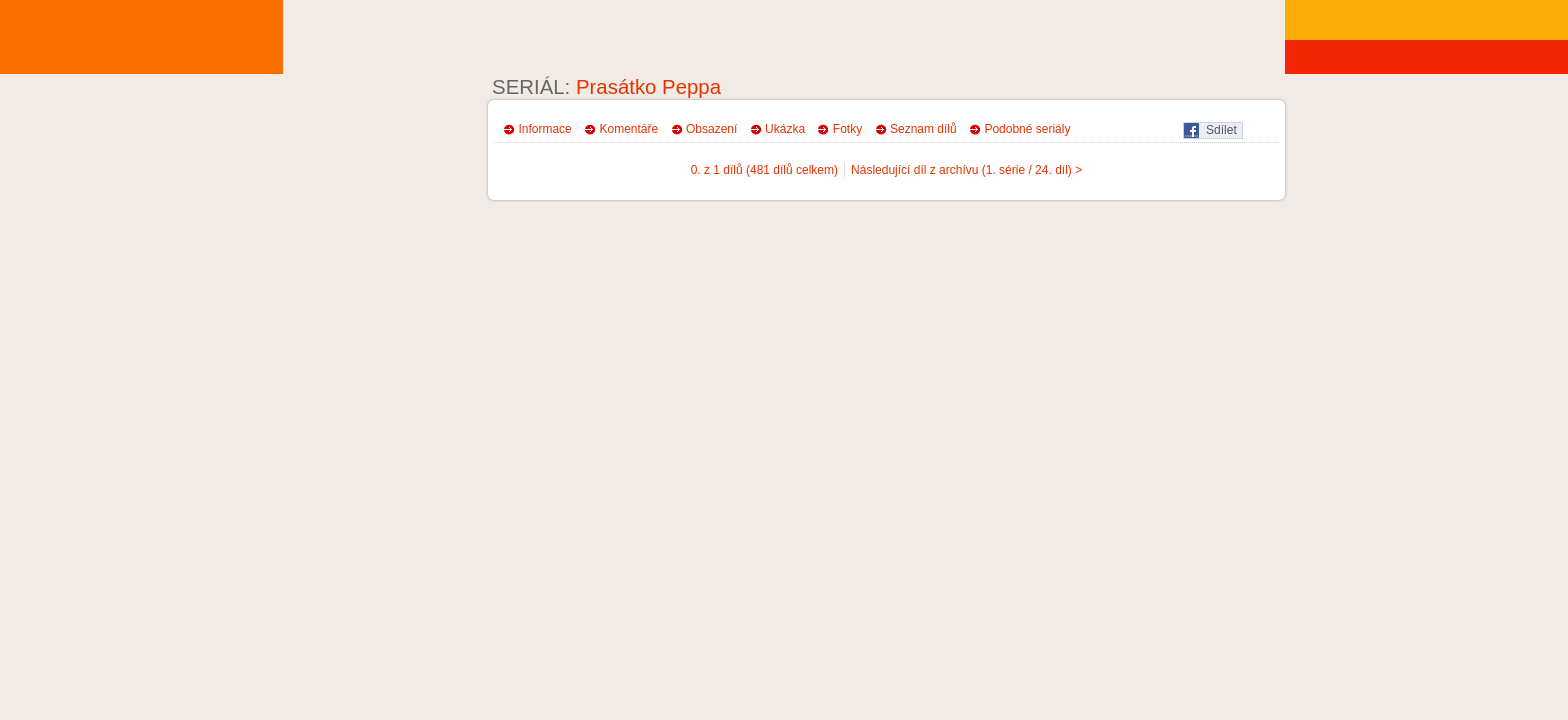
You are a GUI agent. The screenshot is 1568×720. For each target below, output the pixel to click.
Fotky (847, 129)
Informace (544, 129)
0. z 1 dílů (717, 170)
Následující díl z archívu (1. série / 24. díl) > (966, 170)
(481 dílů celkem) (792, 170)
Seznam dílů (923, 129)
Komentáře (629, 129)
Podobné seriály (1027, 129)
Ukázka (785, 129)
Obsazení (711, 129)
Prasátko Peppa (648, 87)
